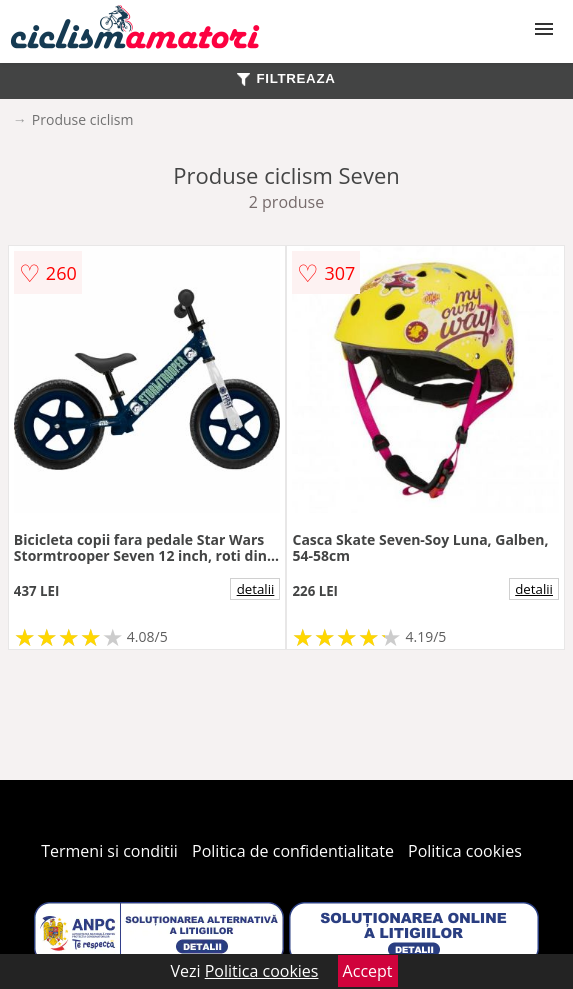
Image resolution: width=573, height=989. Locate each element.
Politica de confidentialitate (293, 851)
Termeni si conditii (109, 851)
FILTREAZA (286, 78)
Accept (368, 971)
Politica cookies (465, 851)
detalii (256, 589)
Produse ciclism (83, 119)
